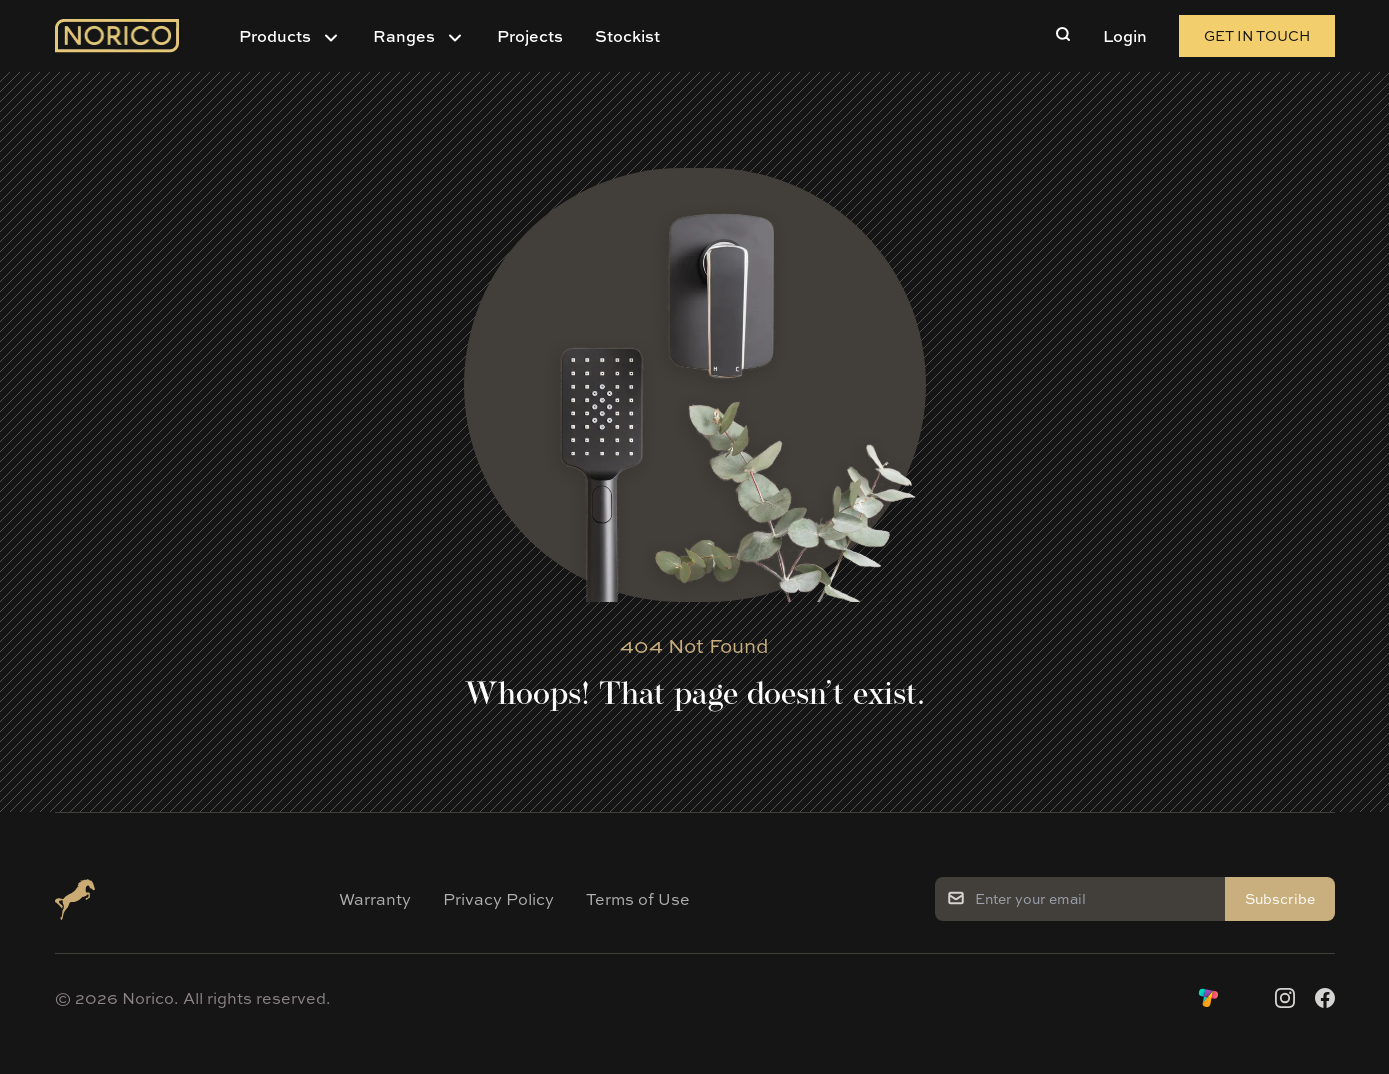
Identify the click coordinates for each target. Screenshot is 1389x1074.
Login (1125, 36)
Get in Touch (1257, 35)
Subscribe (1280, 898)
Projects (530, 36)
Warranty (375, 899)
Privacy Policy (498, 899)
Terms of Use (638, 899)
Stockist (627, 36)
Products (275, 36)
